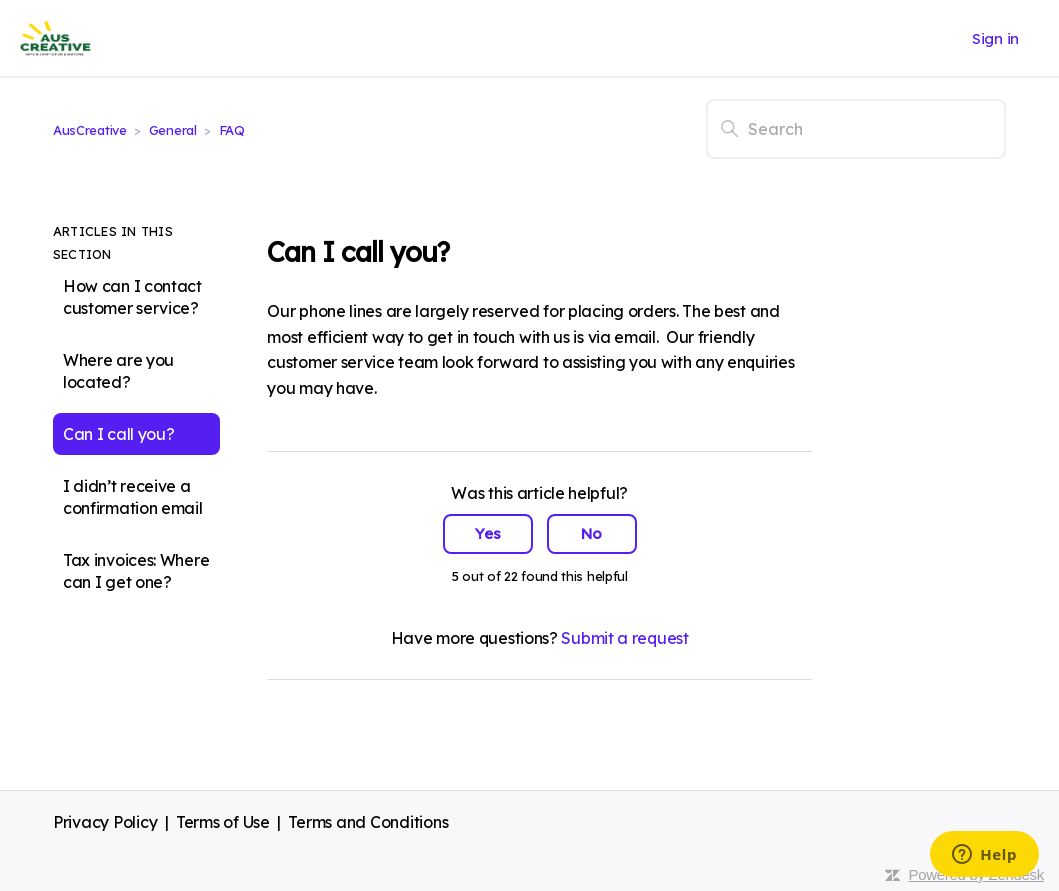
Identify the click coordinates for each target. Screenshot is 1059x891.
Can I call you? (119, 434)
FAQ (232, 130)
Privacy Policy (105, 822)
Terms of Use (223, 822)
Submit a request (624, 638)
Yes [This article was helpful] (488, 533)
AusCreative (90, 130)
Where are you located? (118, 371)
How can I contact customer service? (132, 297)
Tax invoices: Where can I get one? (136, 571)
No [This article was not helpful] (591, 533)
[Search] (856, 129)
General (173, 130)
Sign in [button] (995, 38)
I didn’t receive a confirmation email (133, 497)
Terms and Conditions (368, 822)
